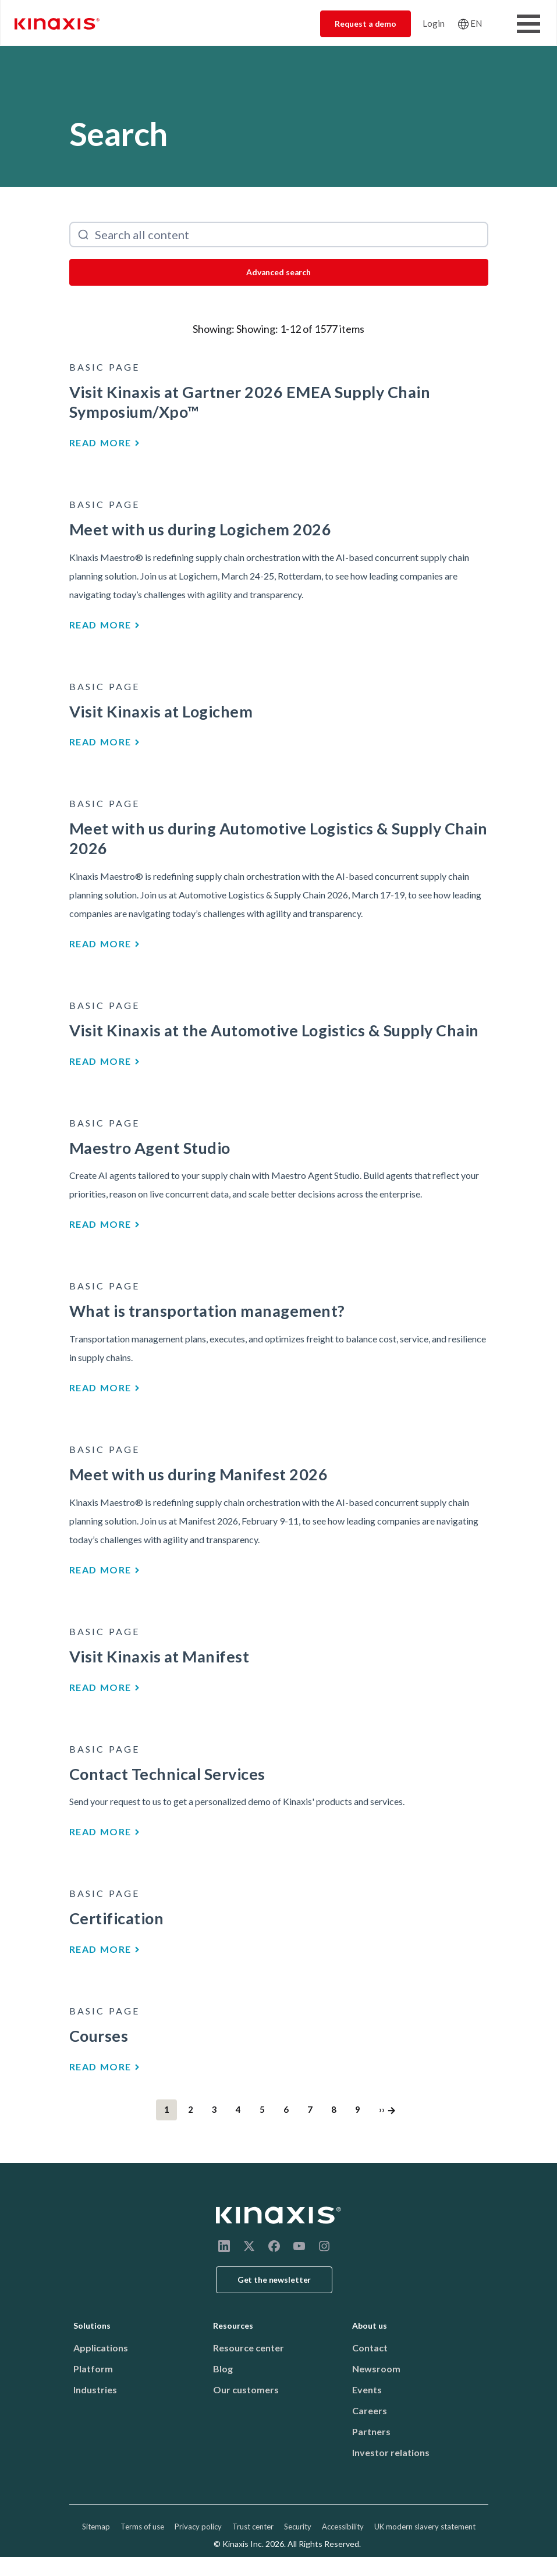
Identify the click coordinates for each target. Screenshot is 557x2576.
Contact (370, 2347)
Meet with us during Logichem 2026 (200, 529)
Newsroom (376, 2368)
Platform (93, 2368)
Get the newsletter (274, 2279)
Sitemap (96, 2526)
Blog (223, 2368)
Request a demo (365, 24)
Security (297, 2526)
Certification (116, 1918)
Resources (233, 2325)
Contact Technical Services (167, 1773)
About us (369, 2325)
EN (476, 23)
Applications (100, 2347)
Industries (95, 2389)
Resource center (248, 2347)
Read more (100, 442)
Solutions (92, 2325)
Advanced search (278, 272)
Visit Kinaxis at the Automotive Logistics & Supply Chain (274, 1030)
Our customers (246, 2389)
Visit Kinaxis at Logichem (161, 711)
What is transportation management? (207, 1310)
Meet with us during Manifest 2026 (198, 1474)
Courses (99, 2035)
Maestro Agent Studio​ (149, 1147)
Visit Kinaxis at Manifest (159, 1656)
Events (367, 2389)
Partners (371, 2431)
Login (434, 23)
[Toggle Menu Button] (528, 23)
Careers (369, 2410)
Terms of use (142, 2526)
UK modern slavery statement (425, 2526)
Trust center (253, 2526)
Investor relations (391, 2452)
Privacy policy (198, 2526)
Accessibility (343, 2526)
